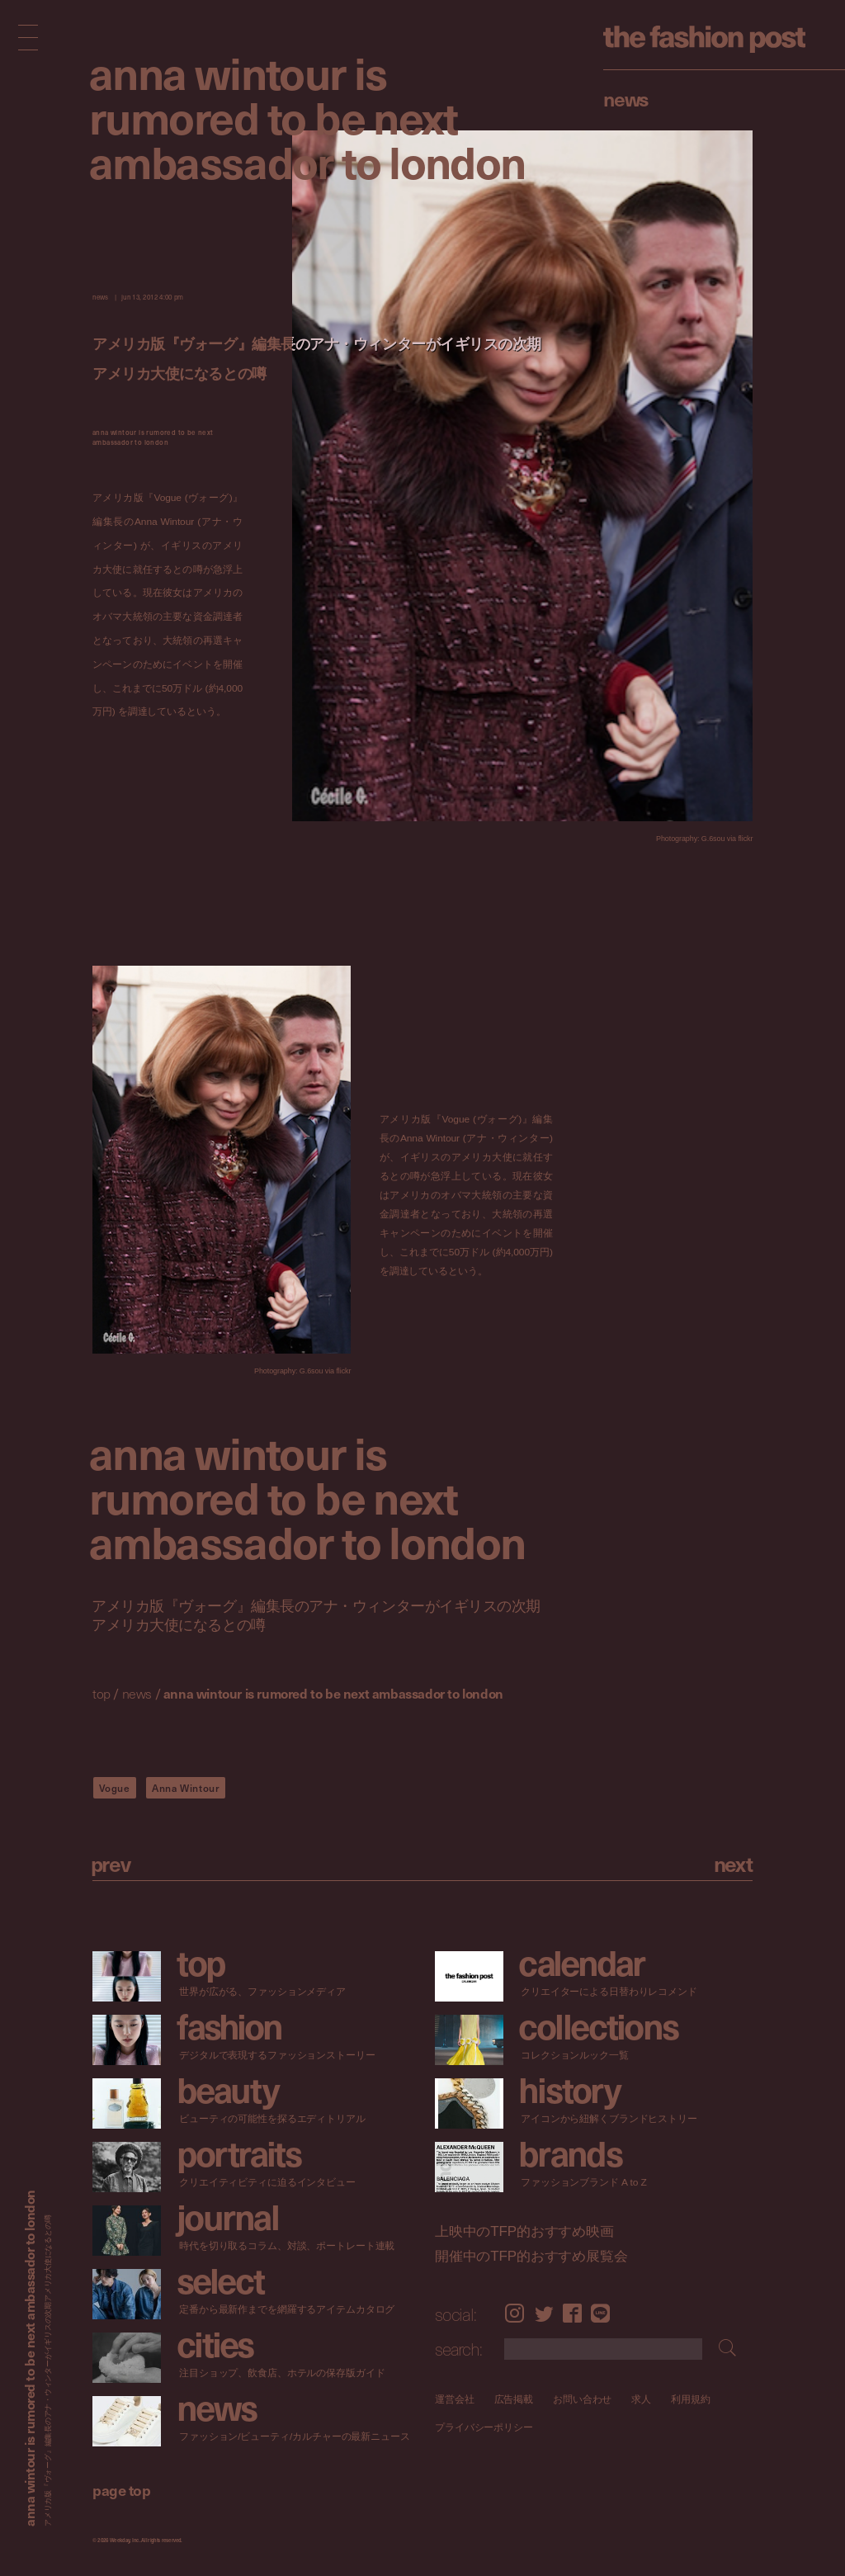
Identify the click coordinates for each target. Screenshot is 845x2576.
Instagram (514, 2313)
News (626, 98)
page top (121, 2490)
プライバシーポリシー (484, 2427)
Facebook (572, 2313)
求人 (641, 2399)
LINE (600, 2313)
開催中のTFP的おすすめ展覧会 (531, 2255)
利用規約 (690, 2399)
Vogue (114, 1787)
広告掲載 (513, 2399)
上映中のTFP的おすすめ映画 (524, 2231)
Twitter (544, 2313)
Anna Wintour (186, 1787)
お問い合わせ (582, 2399)
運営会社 (454, 2399)
